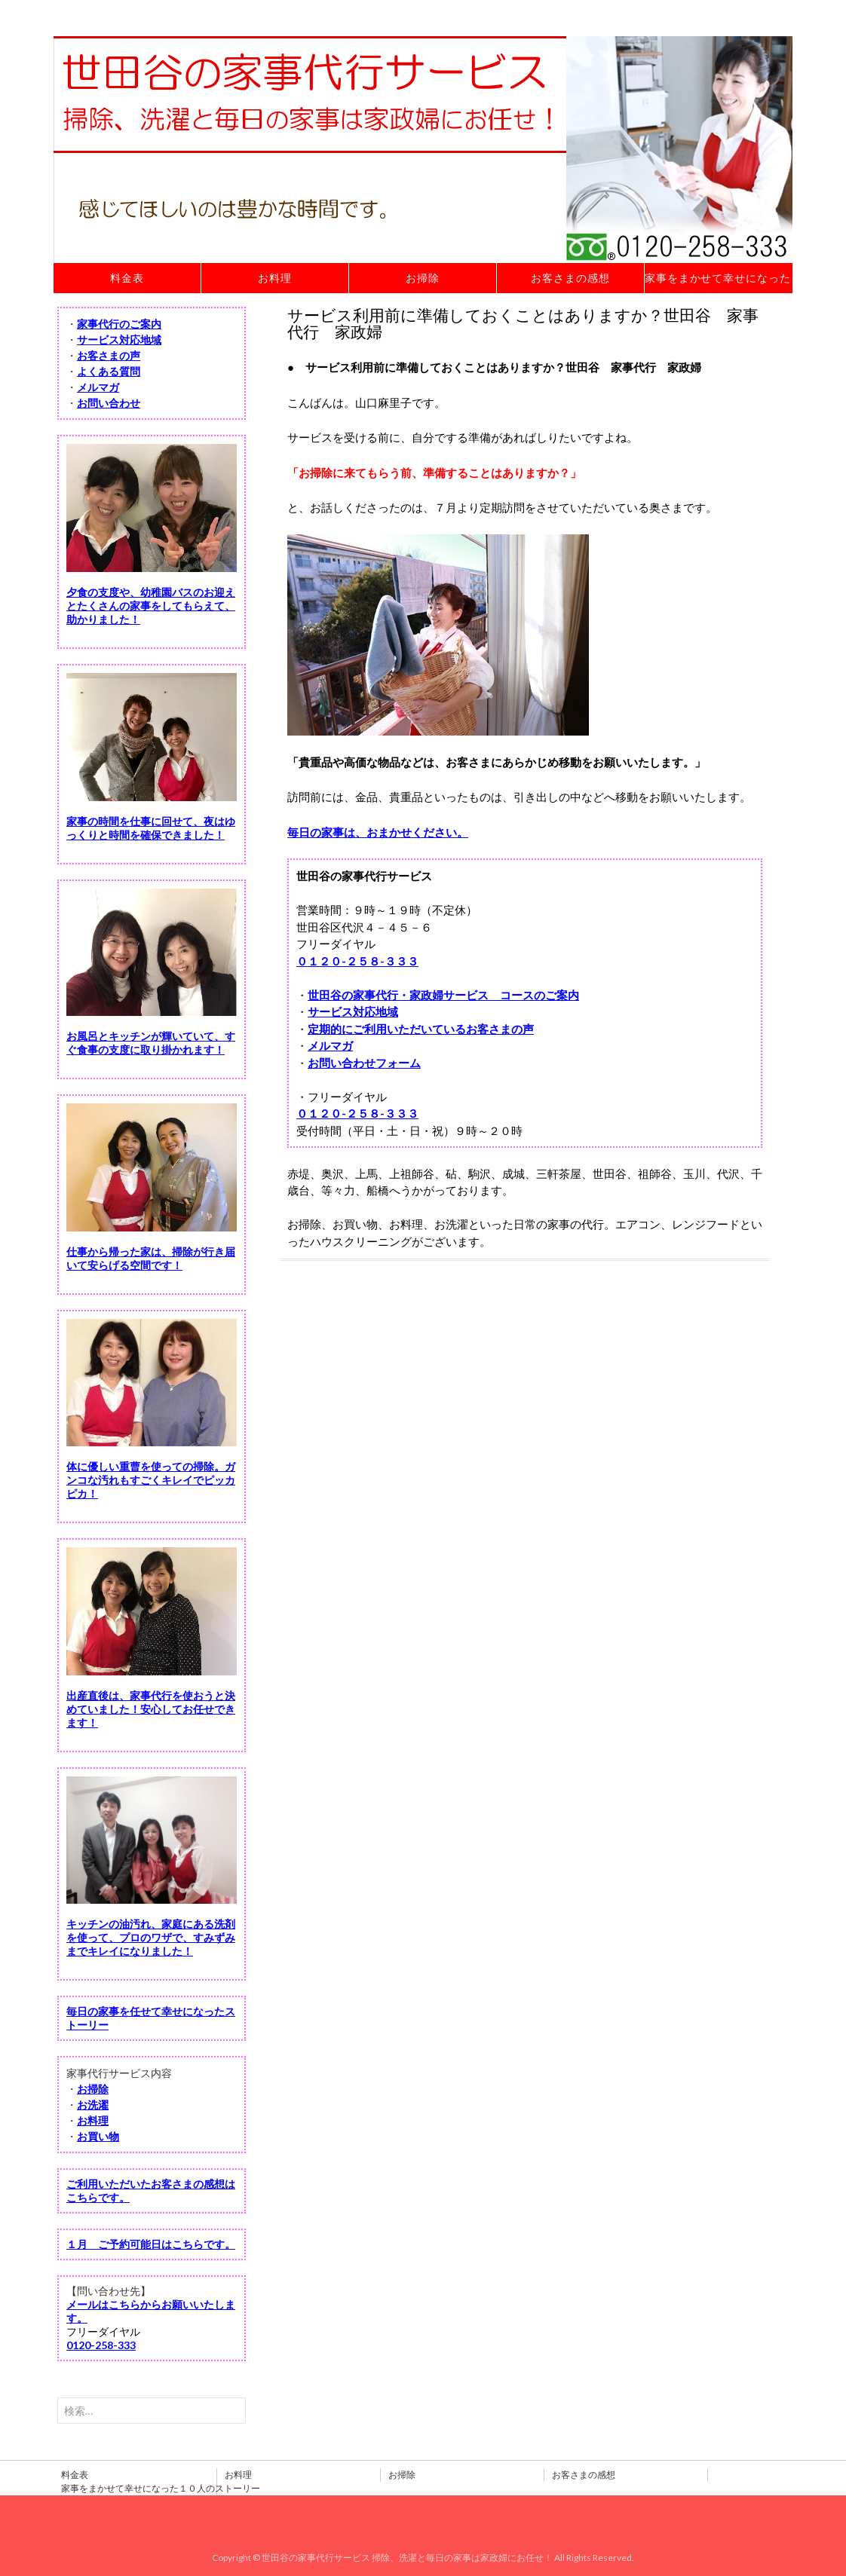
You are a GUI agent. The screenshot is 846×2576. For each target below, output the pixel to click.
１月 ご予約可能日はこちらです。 (150, 2244)
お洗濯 (93, 2104)
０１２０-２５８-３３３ (357, 961)
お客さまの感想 (570, 277)
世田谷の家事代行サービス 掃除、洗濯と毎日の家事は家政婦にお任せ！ (407, 2557)
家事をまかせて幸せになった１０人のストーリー (719, 277)
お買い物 (98, 2136)
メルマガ (330, 1045)
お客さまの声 (108, 355)
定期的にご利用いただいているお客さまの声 (421, 1029)
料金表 (127, 277)
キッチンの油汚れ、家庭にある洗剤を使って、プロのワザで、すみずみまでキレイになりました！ (150, 1937)
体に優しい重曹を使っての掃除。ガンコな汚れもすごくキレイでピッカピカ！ (150, 1480)
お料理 (275, 277)
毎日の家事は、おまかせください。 (377, 832)
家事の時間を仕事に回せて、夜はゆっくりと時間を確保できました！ (150, 828)
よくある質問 (108, 371)
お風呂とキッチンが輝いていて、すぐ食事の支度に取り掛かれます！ (150, 1042)
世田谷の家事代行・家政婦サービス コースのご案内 (443, 995)
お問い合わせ (108, 402)
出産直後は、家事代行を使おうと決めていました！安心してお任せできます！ (150, 1709)
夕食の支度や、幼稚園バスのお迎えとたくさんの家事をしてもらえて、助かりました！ (150, 606)
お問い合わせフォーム (364, 1062)
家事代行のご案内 (119, 323)
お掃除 (423, 277)
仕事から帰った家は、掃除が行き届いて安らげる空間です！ (150, 1258)
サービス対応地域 (353, 1011)
